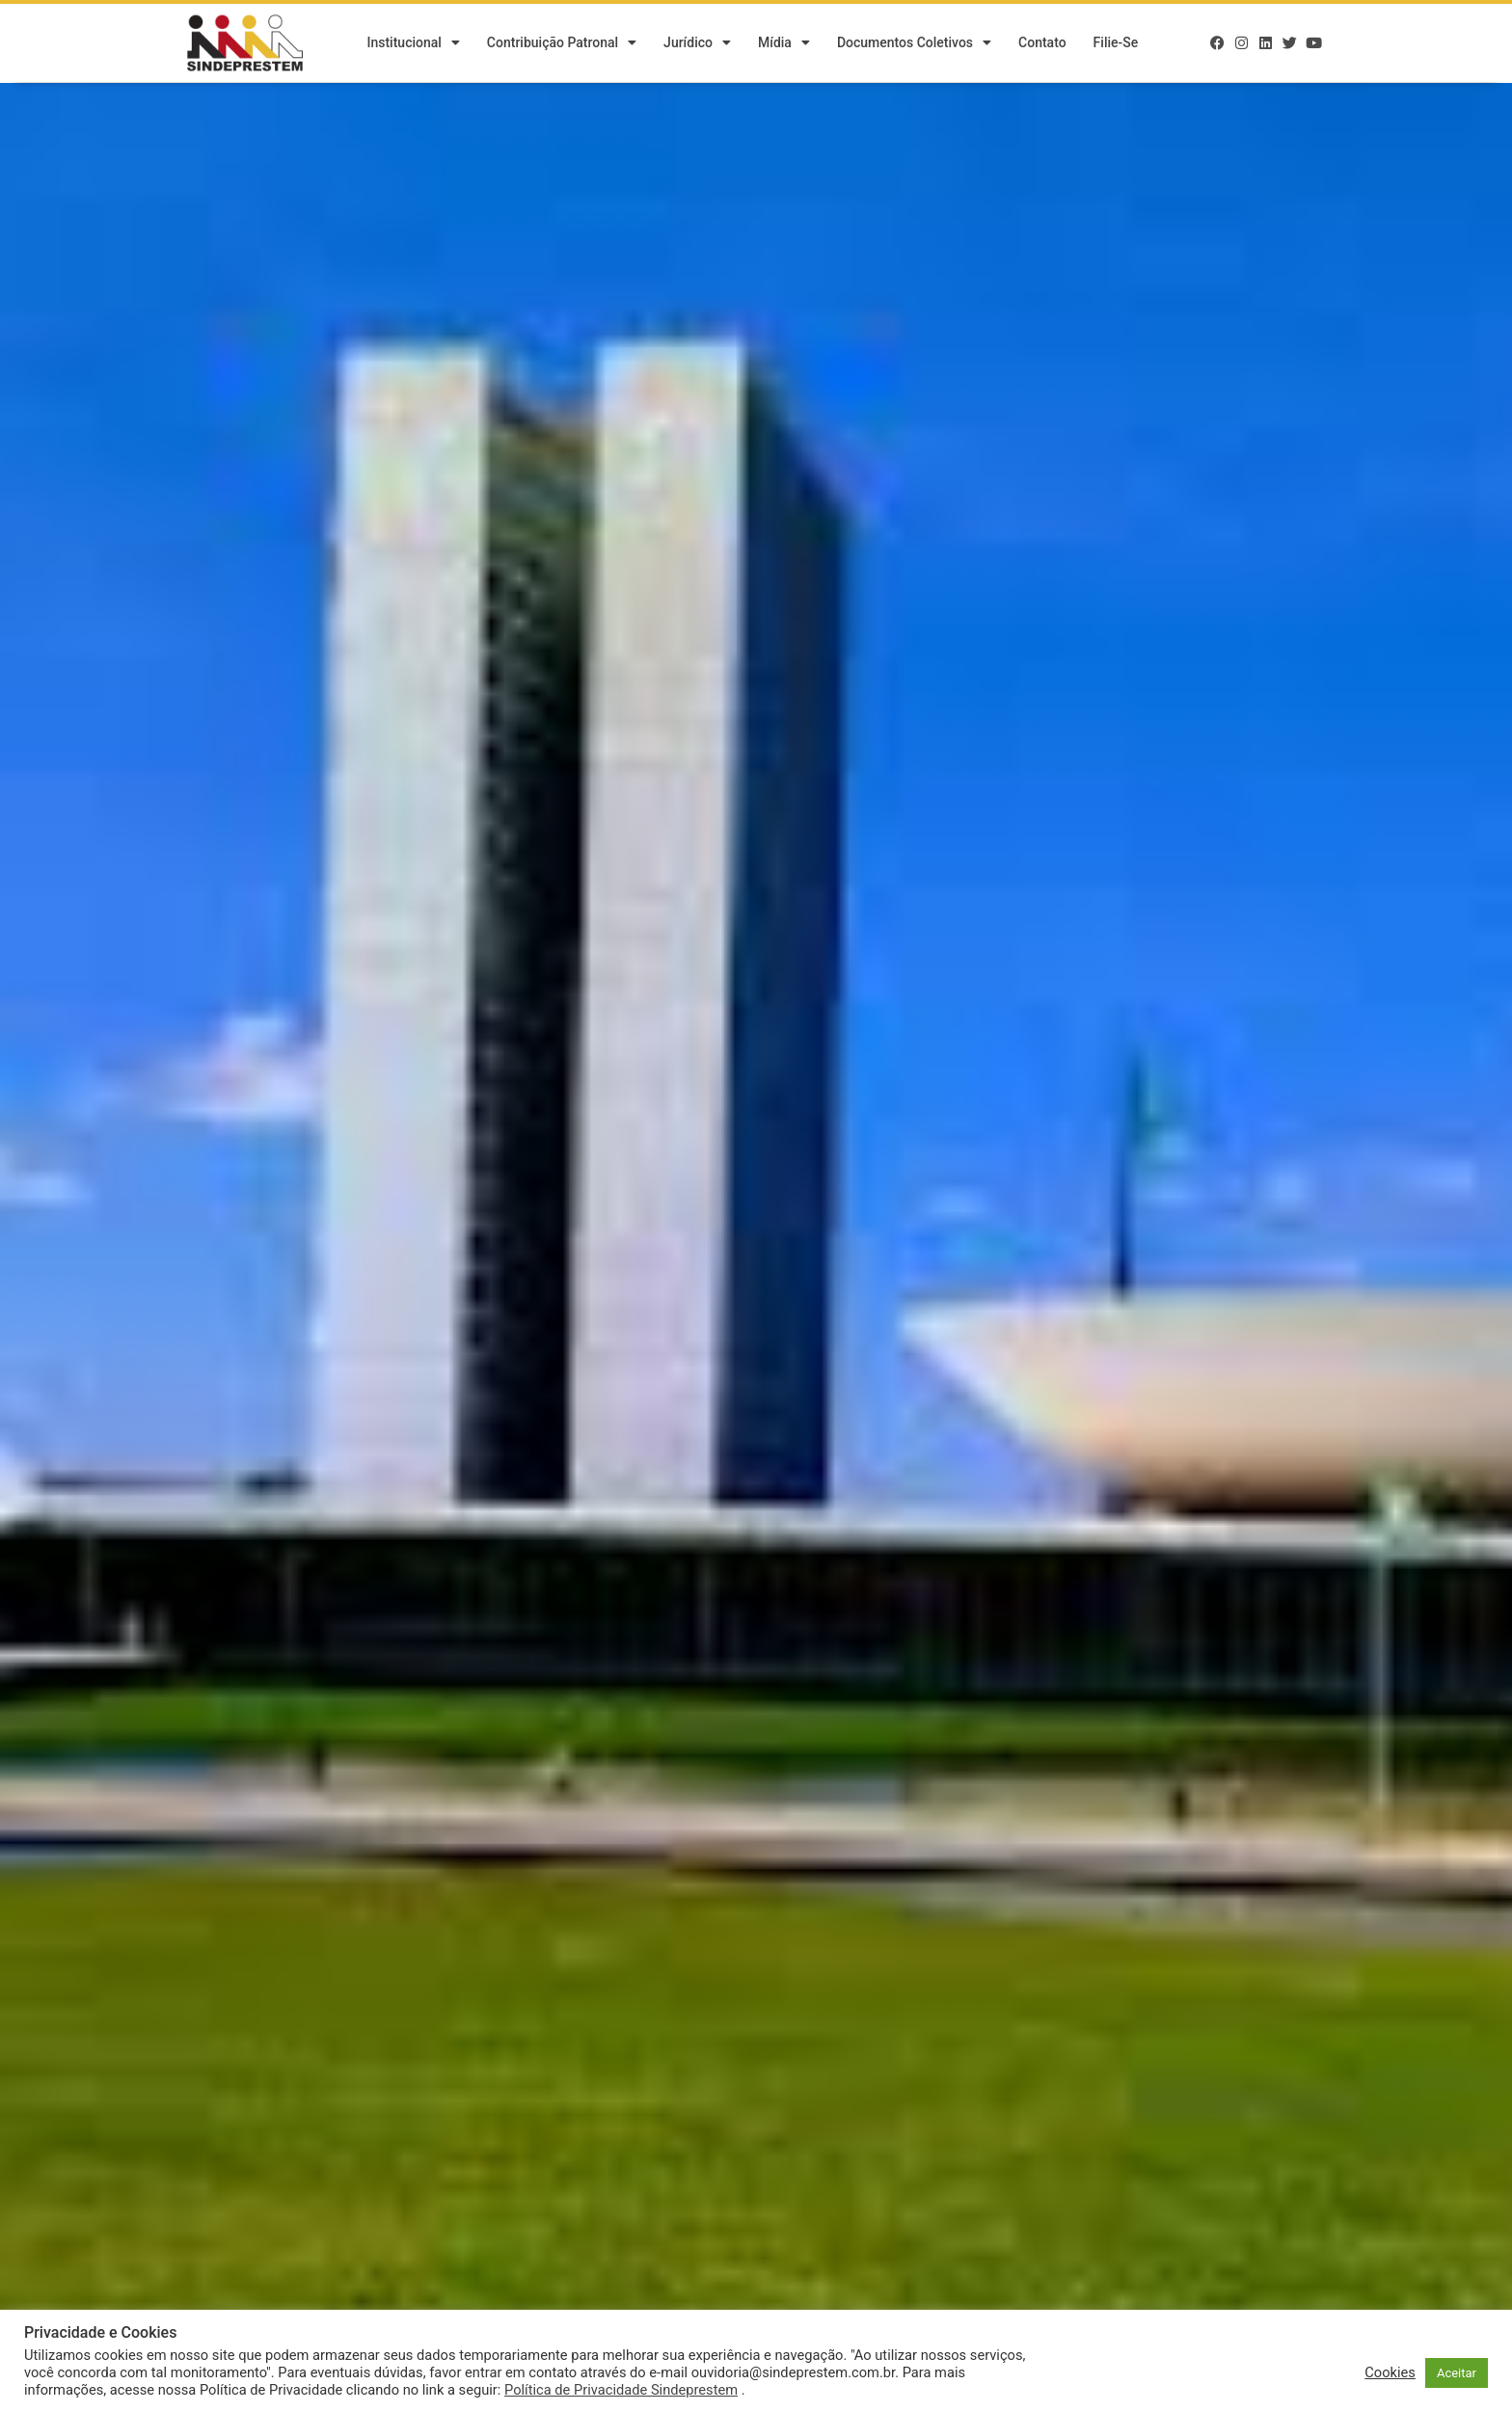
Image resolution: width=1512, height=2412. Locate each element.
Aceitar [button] (1456, 2373)
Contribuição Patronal (561, 43)
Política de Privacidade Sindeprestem (621, 2389)
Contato (1042, 43)
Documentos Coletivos (914, 43)
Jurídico (697, 43)
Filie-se (1116, 43)
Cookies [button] (1390, 2372)
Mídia (784, 43)
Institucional (412, 43)
